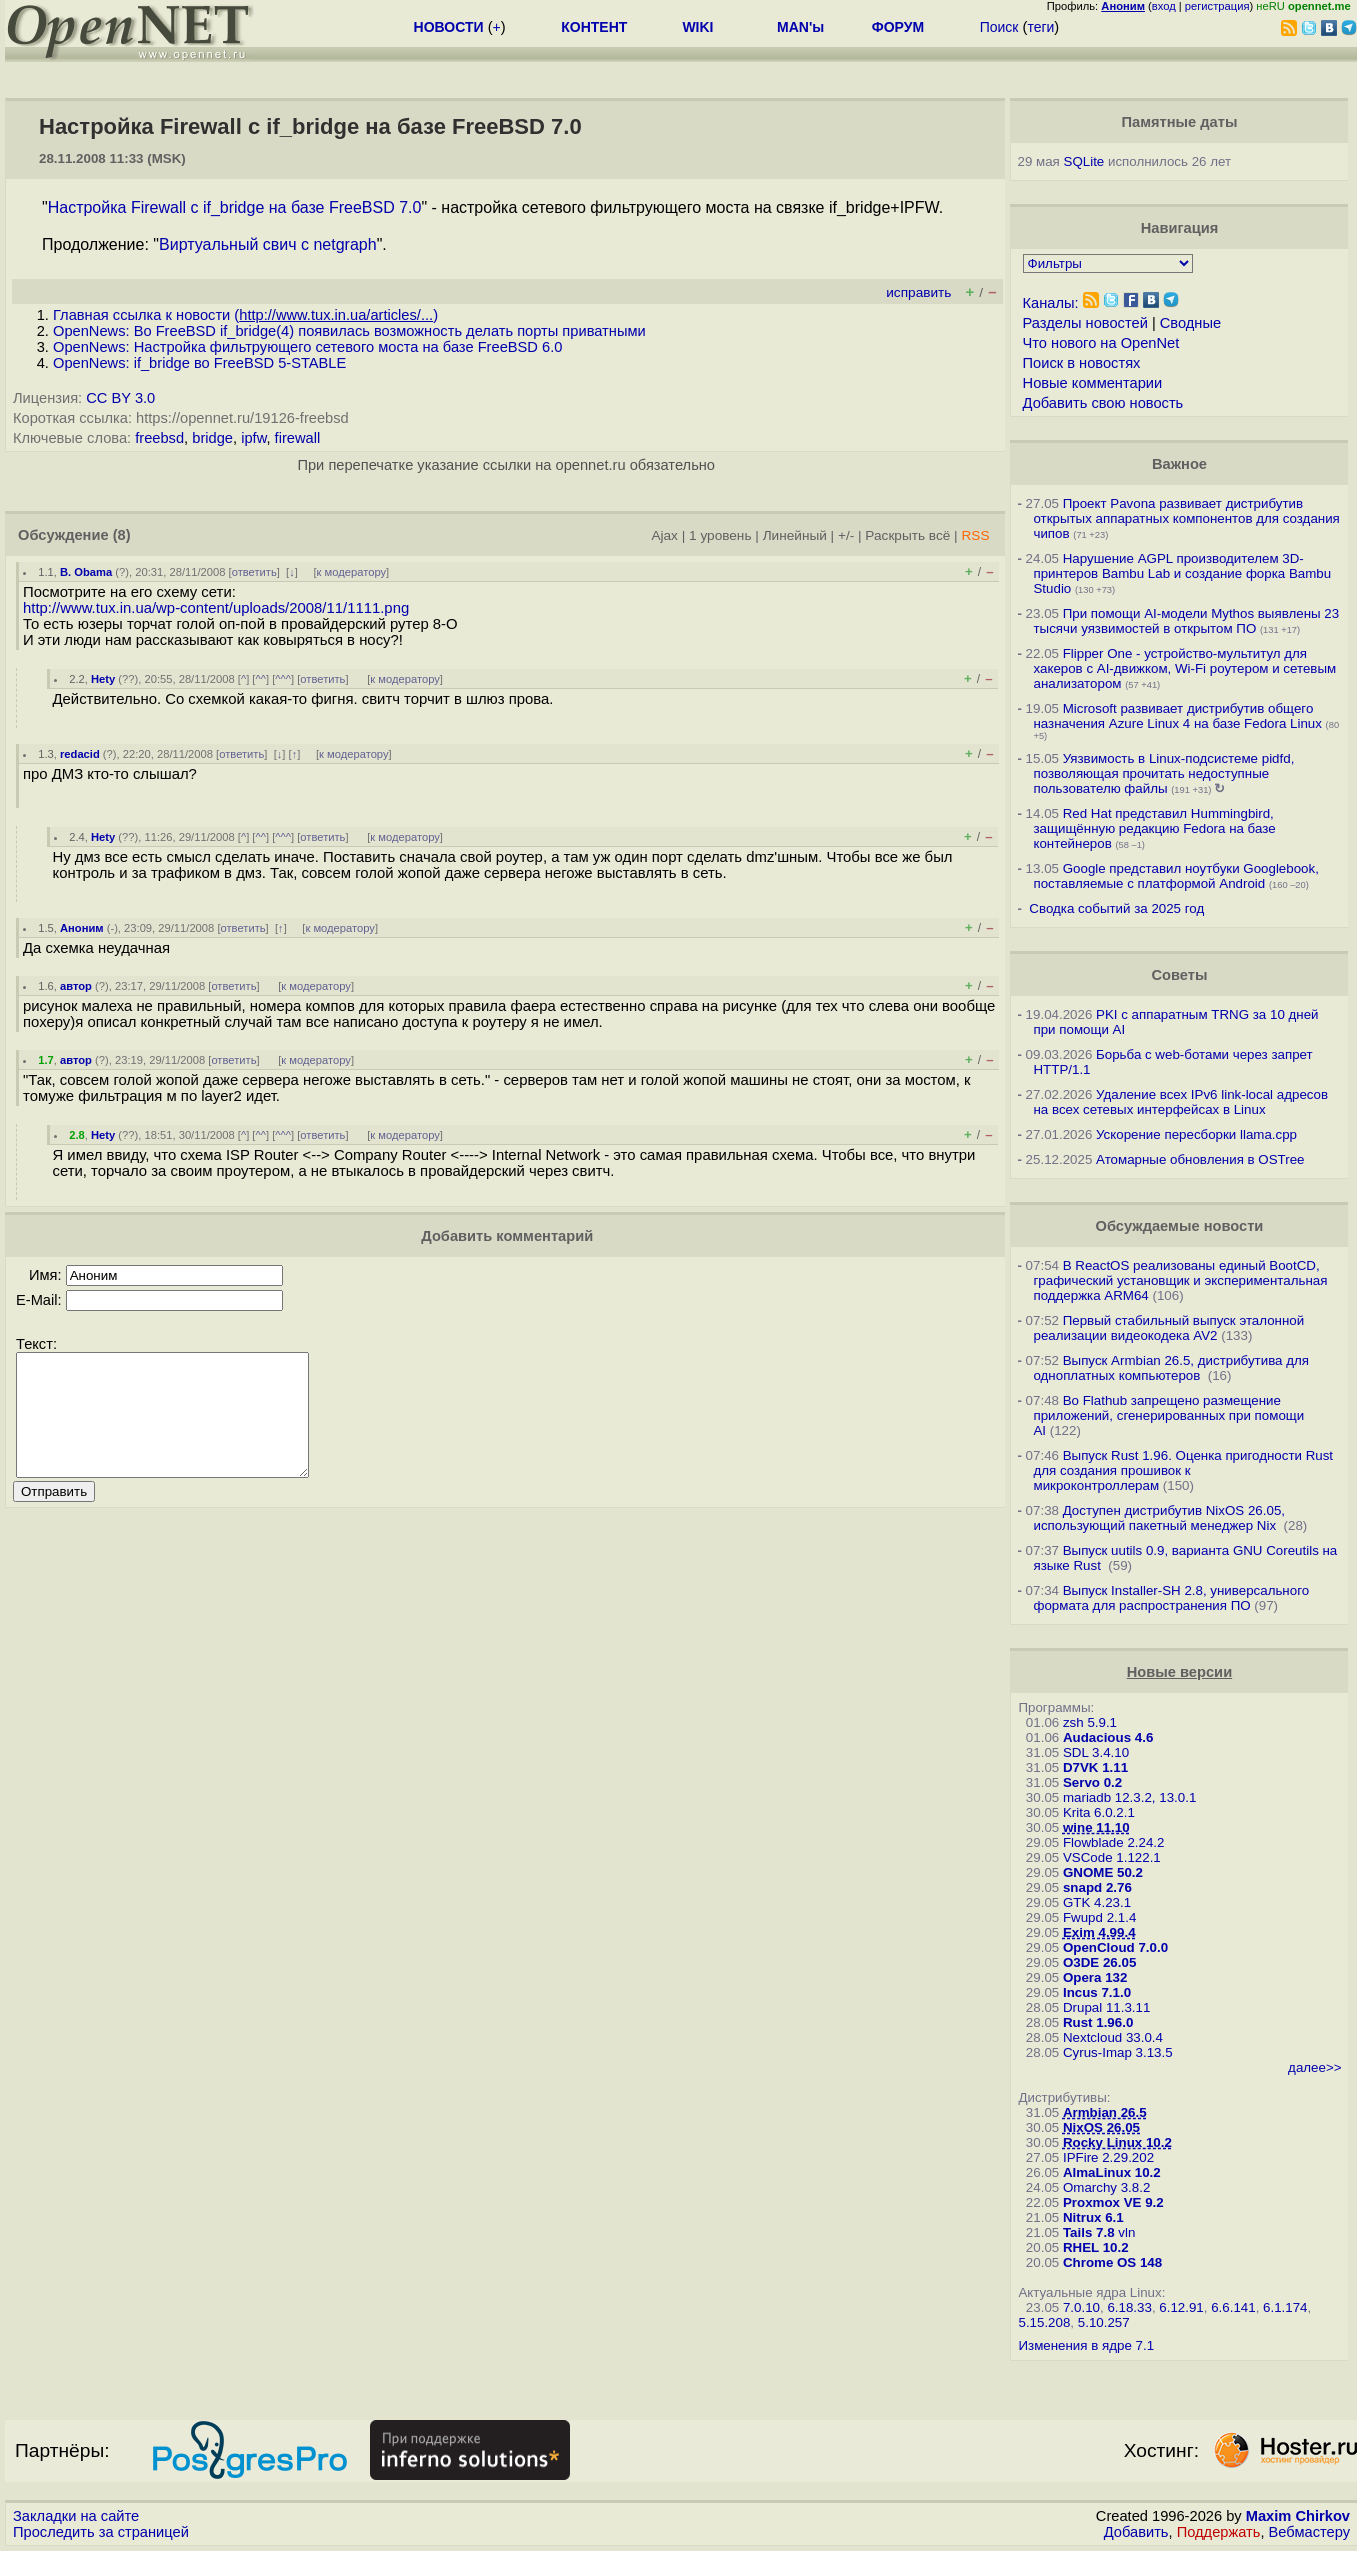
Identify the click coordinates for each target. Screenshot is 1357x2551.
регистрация (1217, 6)
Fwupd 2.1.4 (1099, 1917)
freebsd (159, 438)
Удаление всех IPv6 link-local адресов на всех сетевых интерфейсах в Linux (1180, 1102)
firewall (298, 438)
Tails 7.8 (1089, 2232)
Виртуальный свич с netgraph (268, 244)
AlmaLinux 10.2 (1112, 2172)
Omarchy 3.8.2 (1106, 2187)
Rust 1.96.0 (1098, 2022)
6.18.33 (1129, 2307)
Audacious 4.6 (1108, 1737)
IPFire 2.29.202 (1108, 2157)
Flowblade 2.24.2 (1114, 1842)
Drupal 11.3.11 (1106, 2007)
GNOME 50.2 (1103, 1872)
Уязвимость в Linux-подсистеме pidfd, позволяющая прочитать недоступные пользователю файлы (1163, 773)
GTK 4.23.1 (1097, 1902)
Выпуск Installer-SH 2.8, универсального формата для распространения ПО (1171, 1598)
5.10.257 (1104, 2322)
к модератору (352, 572)
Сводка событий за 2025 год (1116, 908)
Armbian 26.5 (1105, 2112)
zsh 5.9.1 (1090, 1722)
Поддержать (1219, 2532)
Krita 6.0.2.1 (1099, 1812)
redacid (80, 754)
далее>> (1314, 2067)
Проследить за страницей (101, 2532)
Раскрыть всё (907, 535)
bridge (212, 438)
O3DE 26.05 (1099, 1962)
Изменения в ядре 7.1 (1086, 2345)
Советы (1179, 975)
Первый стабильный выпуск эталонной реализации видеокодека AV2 (1168, 1328)
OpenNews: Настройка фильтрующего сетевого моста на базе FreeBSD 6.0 (307, 347)
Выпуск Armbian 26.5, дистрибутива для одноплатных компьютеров (1171, 1368)
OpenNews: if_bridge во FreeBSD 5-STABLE (199, 363)
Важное (1179, 464)
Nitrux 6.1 (1093, 2217)
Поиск (999, 27)
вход (1164, 6)
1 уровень (720, 535)
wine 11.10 (1096, 1827)
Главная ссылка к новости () (245, 315)
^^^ (283, 679)
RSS (975, 535)
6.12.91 (1181, 2307)
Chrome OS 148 (1112, 2262)
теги (1040, 27)
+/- (846, 535)
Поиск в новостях (1082, 363)
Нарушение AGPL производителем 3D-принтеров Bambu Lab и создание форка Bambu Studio (1182, 573)
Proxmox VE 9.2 (1113, 2202)
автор (76, 986)
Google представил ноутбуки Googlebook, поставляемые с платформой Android (1175, 876)
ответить (254, 572)
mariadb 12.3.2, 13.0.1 (1129, 1797)
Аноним (82, 928)
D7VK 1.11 (1095, 1767)
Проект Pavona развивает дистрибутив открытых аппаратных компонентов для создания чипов (1186, 518)
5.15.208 (1044, 2322)
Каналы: (1051, 303)
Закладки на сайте (76, 2516)
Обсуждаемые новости (1180, 1226)
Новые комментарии (1093, 383)
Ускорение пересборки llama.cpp (1196, 1134)
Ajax (664, 535)
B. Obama (86, 572)
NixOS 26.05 (1101, 2127)
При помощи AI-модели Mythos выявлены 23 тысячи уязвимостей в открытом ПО (1186, 621)
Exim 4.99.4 (1099, 1932)
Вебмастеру (1309, 2532)
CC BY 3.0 (120, 398)
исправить (918, 292)
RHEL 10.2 (1096, 2247)
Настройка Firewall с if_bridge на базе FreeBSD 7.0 (235, 207)
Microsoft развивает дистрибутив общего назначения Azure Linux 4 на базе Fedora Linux (1177, 716)
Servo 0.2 (1092, 1782)
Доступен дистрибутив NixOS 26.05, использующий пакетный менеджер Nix (1159, 1518)
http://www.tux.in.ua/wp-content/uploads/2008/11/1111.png (216, 608)
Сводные (1190, 323)
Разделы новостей (1085, 323)
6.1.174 (1285, 2307)
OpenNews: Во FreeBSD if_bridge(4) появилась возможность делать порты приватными (349, 331)
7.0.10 (1081, 2307)
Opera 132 (1095, 1977)
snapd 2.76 (1097, 1887)
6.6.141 (1233, 2307)
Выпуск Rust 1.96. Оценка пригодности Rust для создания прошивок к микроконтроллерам (1183, 1470)
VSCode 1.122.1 (1112, 1857)
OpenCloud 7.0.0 (1115, 1947)
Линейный (795, 535)
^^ (260, 679)
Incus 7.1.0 (1097, 1992)
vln (1126, 2232)
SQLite (1084, 161)
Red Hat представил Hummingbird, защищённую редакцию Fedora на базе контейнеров (1154, 828)
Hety (103, 679)
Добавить (1136, 2532)
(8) (122, 535)
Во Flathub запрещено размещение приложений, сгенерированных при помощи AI (1168, 1415)
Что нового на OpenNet (1101, 343)
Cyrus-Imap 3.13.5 (1118, 2052)
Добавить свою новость (1103, 403)
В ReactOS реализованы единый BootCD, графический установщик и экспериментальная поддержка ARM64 (1180, 1280)
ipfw (253, 438)
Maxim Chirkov (1298, 2516)
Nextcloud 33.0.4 (1113, 2037)
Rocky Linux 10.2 (1117, 2142)
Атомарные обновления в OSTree (1200, 1159)
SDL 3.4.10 (1096, 1752)
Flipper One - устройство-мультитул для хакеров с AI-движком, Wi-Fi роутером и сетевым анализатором (1184, 668)
